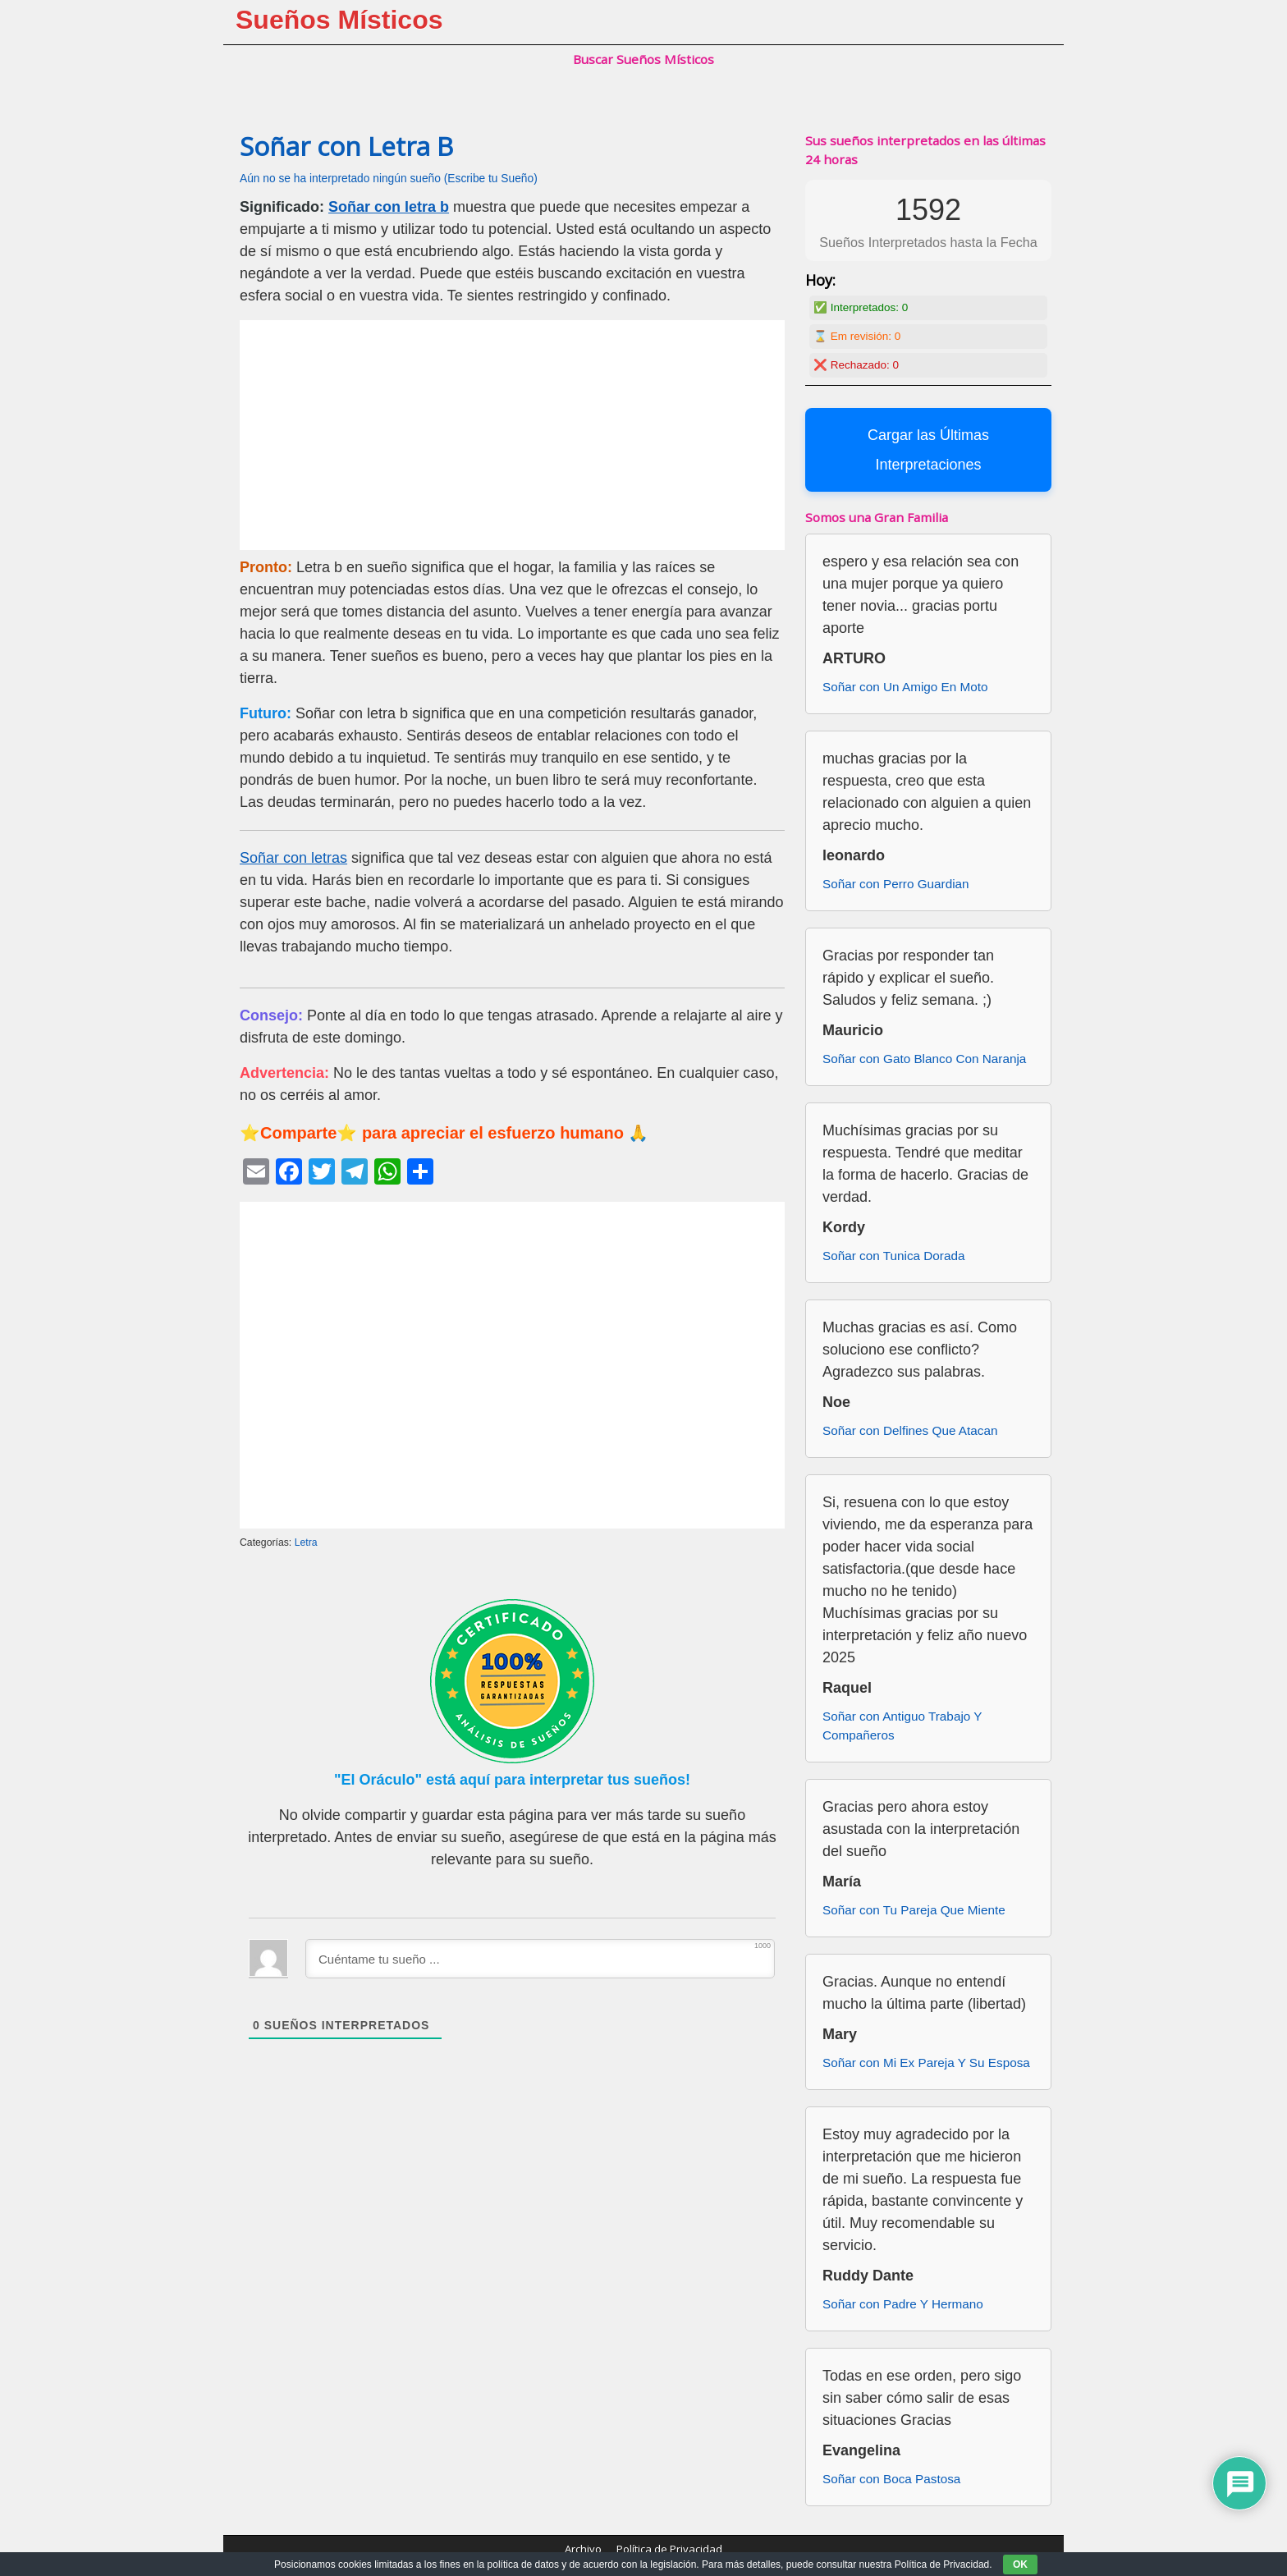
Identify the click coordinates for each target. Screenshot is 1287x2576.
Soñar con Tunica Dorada (893, 1256)
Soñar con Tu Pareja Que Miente (913, 1910)
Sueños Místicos (339, 19)
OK (1020, 2564)
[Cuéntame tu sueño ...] (540, 1958)
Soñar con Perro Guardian (895, 884)
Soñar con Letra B (346, 146)
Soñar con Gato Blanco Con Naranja (924, 1059)
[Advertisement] (512, 435)
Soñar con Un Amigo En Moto (905, 687)
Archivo (583, 2549)
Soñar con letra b (388, 207)
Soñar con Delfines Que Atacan (909, 1430)
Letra (306, 1542)
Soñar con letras (293, 858)
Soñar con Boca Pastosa (891, 2479)
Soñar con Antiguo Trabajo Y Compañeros (902, 1725)
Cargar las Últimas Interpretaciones (928, 450)
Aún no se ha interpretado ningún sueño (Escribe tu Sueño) (389, 178)
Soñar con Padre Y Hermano (902, 2304)
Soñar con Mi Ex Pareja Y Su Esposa (926, 2063)
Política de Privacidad (669, 2549)
